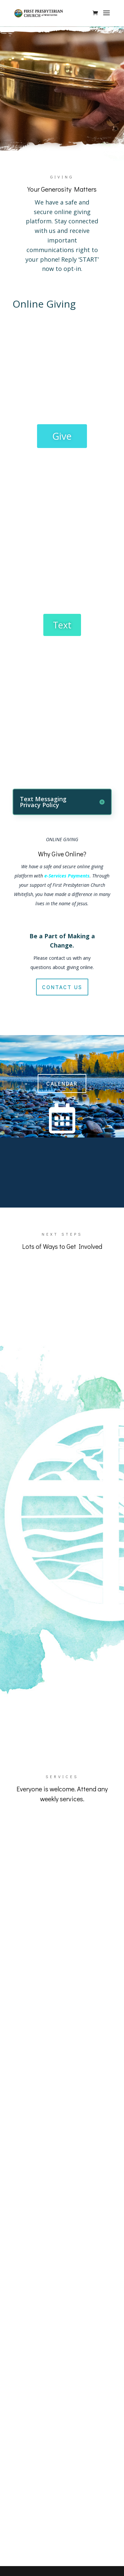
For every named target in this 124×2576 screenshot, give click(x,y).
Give (62, 435)
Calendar (62, 1083)
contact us (62, 987)
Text (62, 625)
